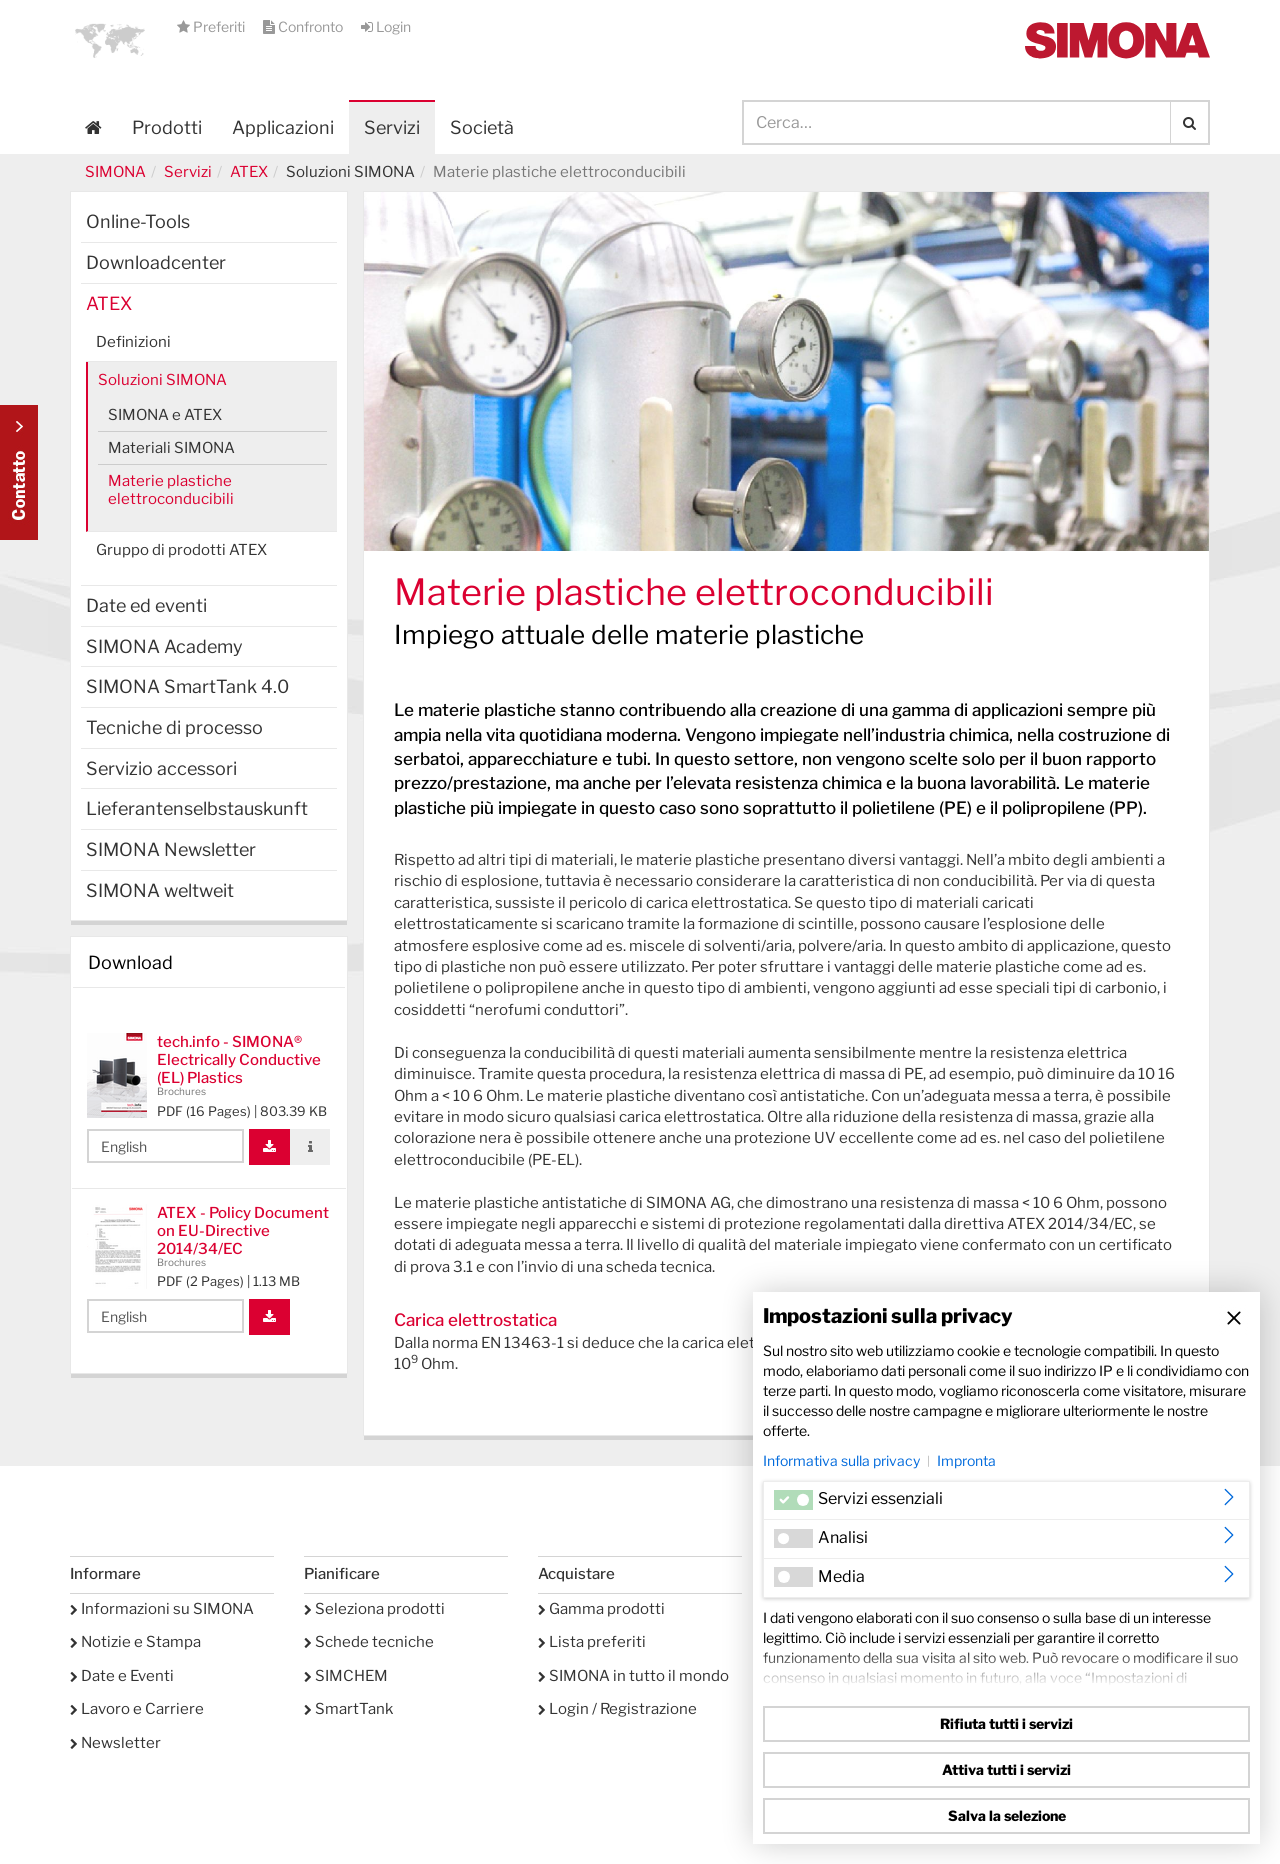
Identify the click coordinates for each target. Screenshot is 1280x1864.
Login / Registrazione (617, 1709)
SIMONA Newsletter (171, 849)
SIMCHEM (346, 1676)
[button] (110, 40)
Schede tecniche (369, 1642)
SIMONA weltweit (160, 890)
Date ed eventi (146, 605)
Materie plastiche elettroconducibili (171, 490)
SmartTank (348, 1709)
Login (386, 26)
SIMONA (115, 172)
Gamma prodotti (601, 1609)
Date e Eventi (122, 1676)
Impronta (966, 1460)
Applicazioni (283, 127)
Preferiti (212, 26)
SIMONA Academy (164, 646)
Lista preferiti (592, 1642)
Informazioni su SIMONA (162, 1609)
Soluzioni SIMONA (162, 380)
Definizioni (133, 342)
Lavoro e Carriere (137, 1709)
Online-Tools (138, 221)
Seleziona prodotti (374, 1609)
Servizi (188, 172)
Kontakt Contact (19, 472)
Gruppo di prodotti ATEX (181, 550)
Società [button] (482, 127)
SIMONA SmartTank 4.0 (187, 686)
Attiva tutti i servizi (1006, 1769)
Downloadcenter (156, 262)
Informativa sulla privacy (841, 1460)
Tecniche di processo (174, 727)
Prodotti (167, 127)
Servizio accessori (161, 768)
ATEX (249, 172)
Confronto (304, 26)
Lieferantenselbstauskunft (197, 808)
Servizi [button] (392, 127)
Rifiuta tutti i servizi (1006, 1723)
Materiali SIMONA (171, 448)
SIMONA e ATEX (165, 415)
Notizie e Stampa (135, 1642)
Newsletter (115, 1743)
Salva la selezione (1007, 1815)
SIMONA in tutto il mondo (633, 1676)
